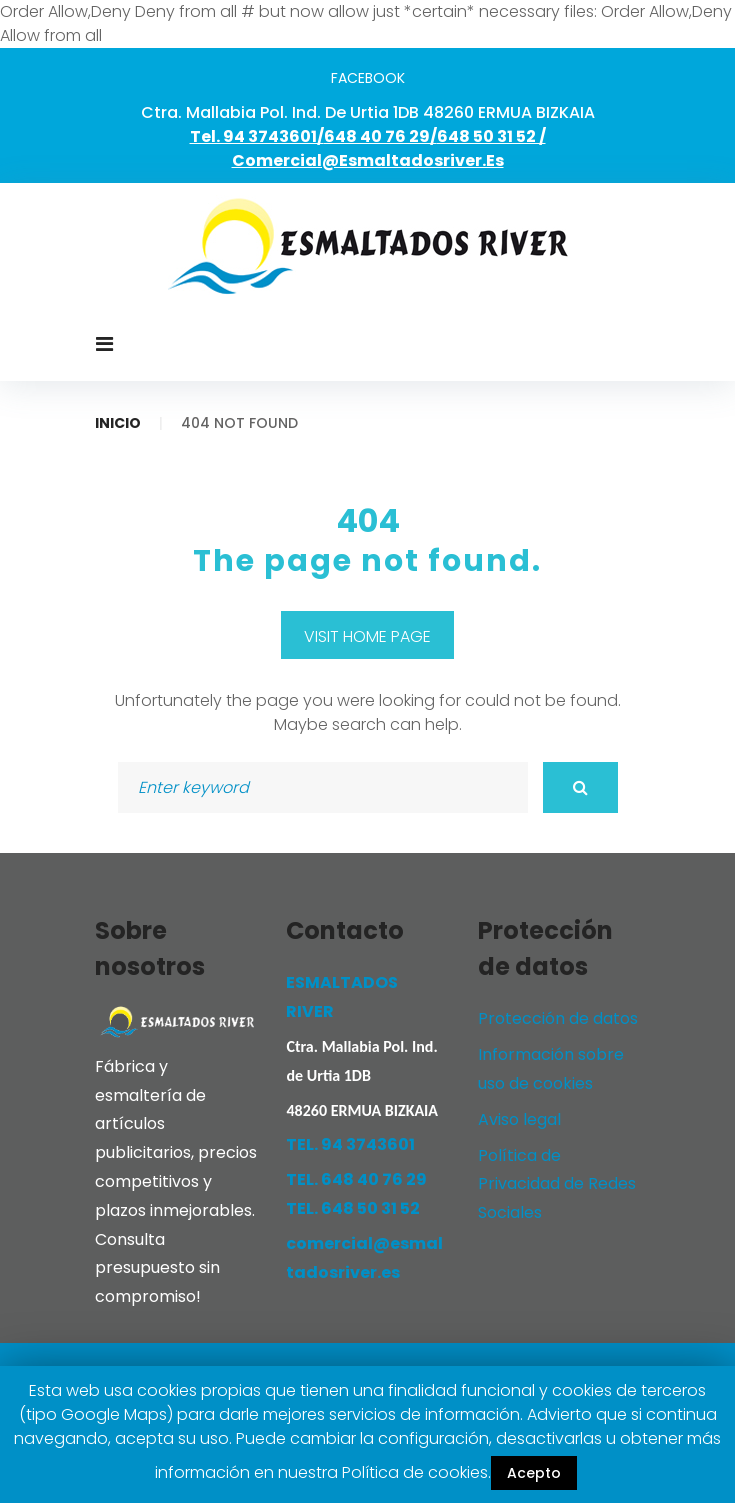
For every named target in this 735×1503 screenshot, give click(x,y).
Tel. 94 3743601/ (257, 136)
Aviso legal (519, 1119)
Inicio (118, 423)
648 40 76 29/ (380, 136)
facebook (368, 78)
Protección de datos (558, 1018)
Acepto (534, 1473)
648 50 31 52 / (491, 136)
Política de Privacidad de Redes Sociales (557, 1184)
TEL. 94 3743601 (350, 1144)
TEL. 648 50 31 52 (353, 1208)
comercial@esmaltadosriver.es (368, 160)
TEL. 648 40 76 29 (356, 1179)
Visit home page (367, 636)
